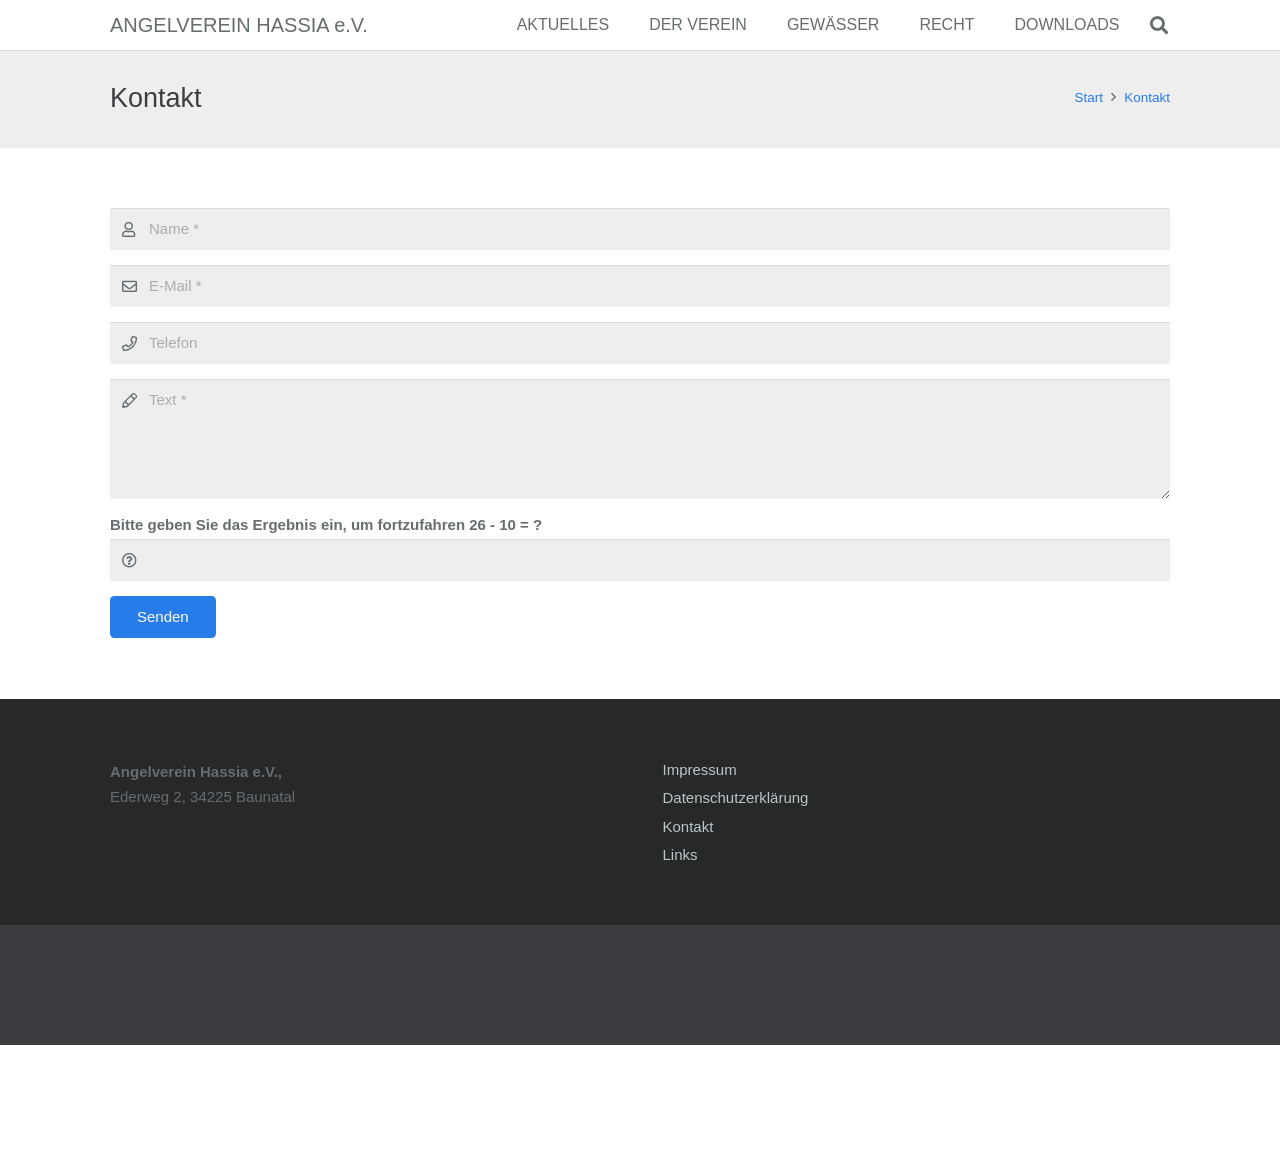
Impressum (700, 769)
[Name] (640, 229)
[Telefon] (640, 343)
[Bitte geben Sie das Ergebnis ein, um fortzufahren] (640, 560)
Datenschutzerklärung (736, 797)
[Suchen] (1159, 25)
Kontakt (688, 826)
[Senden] (163, 617)
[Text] (640, 439)
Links (680, 854)
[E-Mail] (640, 286)
